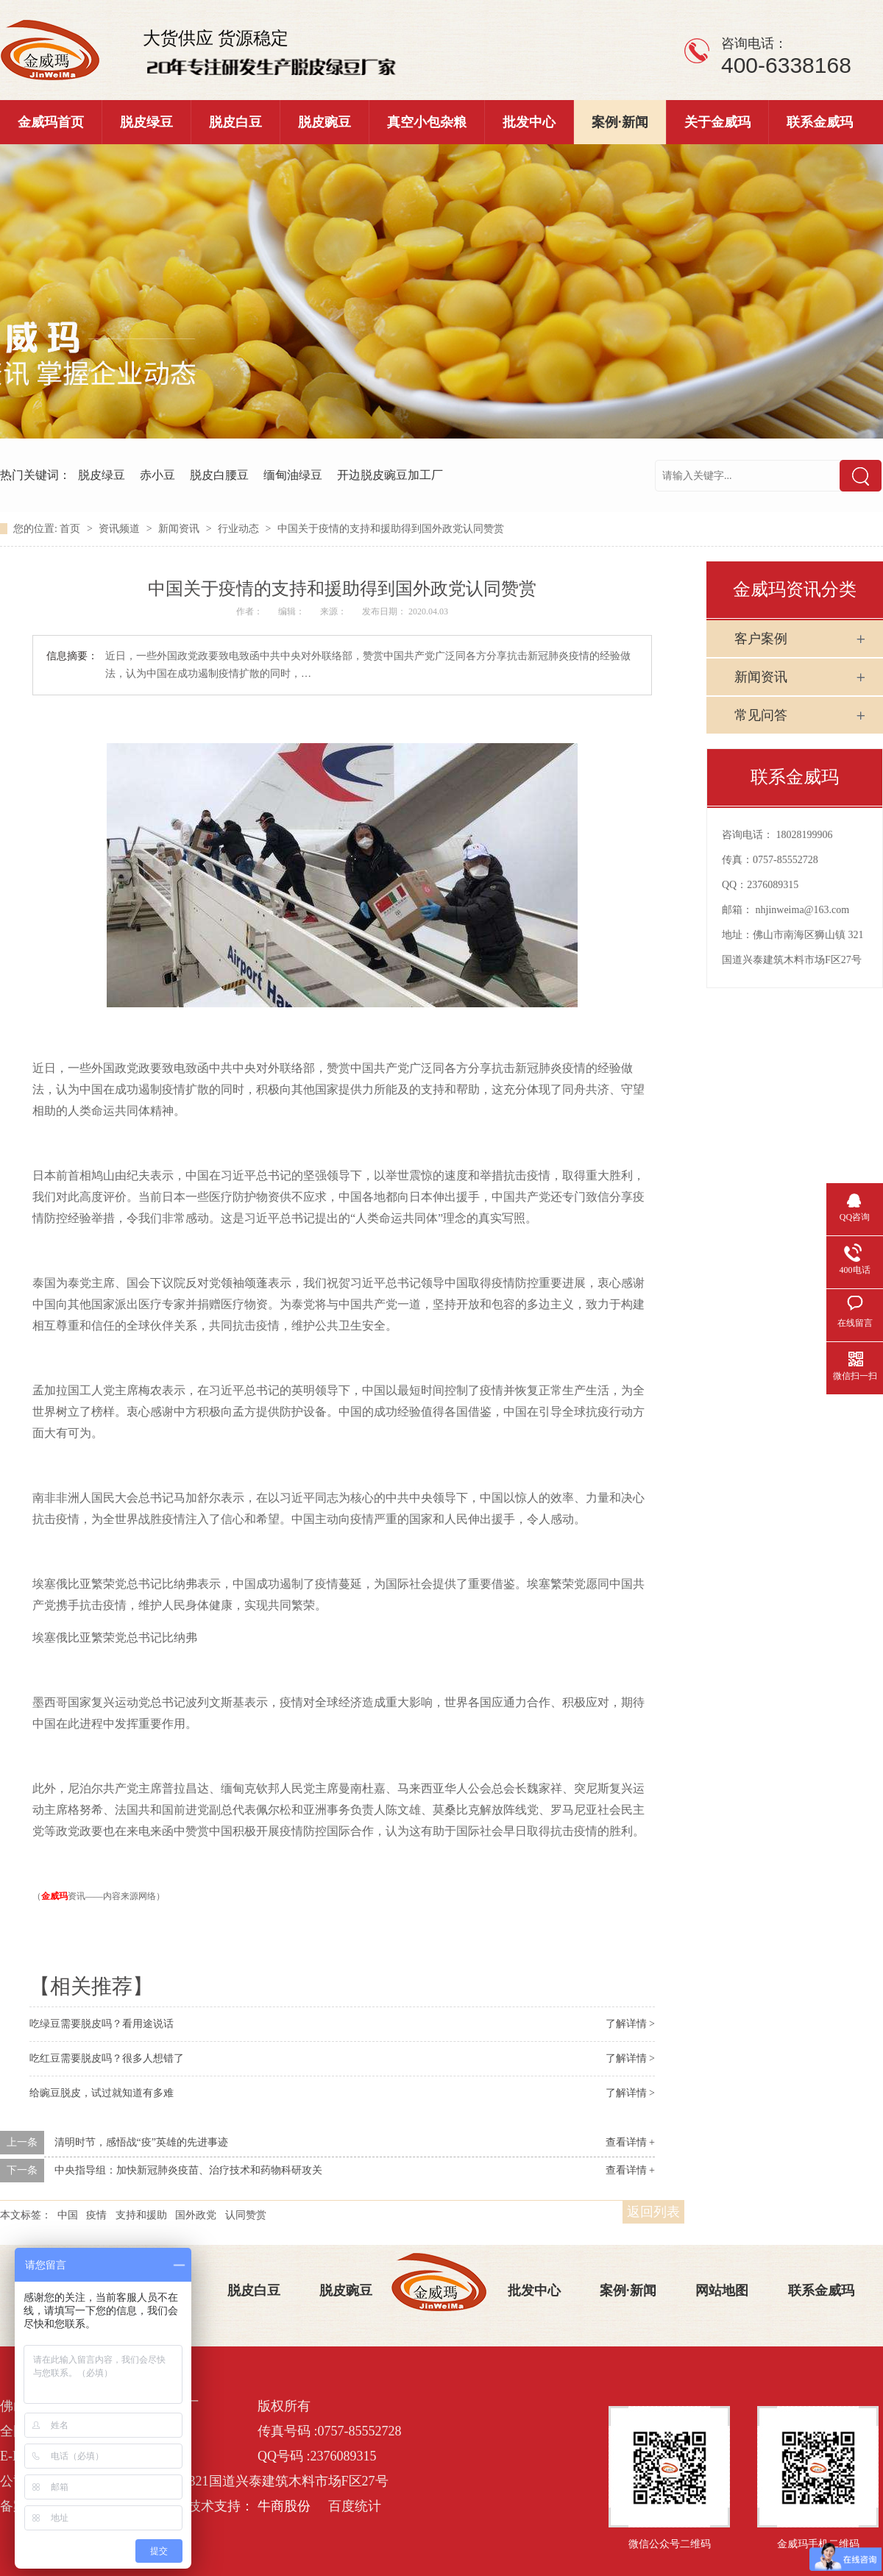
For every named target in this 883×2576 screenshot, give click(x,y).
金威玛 (54, 1896)
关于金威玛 (717, 122)
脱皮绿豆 (146, 122)
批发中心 (529, 122)
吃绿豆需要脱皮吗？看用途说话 (101, 2023)
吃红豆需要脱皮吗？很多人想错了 (106, 2058)
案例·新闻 (620, 122)
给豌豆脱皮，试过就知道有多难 (101, 2092)
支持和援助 (141, 2215)
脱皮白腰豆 (219, 475)
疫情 (96, 2215)
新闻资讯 (180, 528)
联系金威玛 (820, 122)
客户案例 (760, 638)
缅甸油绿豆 (292, 475)
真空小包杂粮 (427, 122)
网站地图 (721, 2290)
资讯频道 (121, 528)
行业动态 (240, 528)
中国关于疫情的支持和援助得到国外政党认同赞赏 (390, 528)
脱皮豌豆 (324, 122)
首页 (71, 528)
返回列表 (653, 2211)
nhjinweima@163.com (803, 909)
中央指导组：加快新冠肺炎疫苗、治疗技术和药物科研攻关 (188, 2170)
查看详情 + (630, 2142)
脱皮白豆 (235, 122)
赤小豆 (157, 475)
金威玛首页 (51, 122)
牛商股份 (284, 2506)
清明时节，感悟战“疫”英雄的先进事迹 (141, 2142)
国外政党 (195, 2215)
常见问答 (760, 715)
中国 (67, 2215)
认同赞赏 (245, 2215)
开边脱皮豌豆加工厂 (390, 475)
